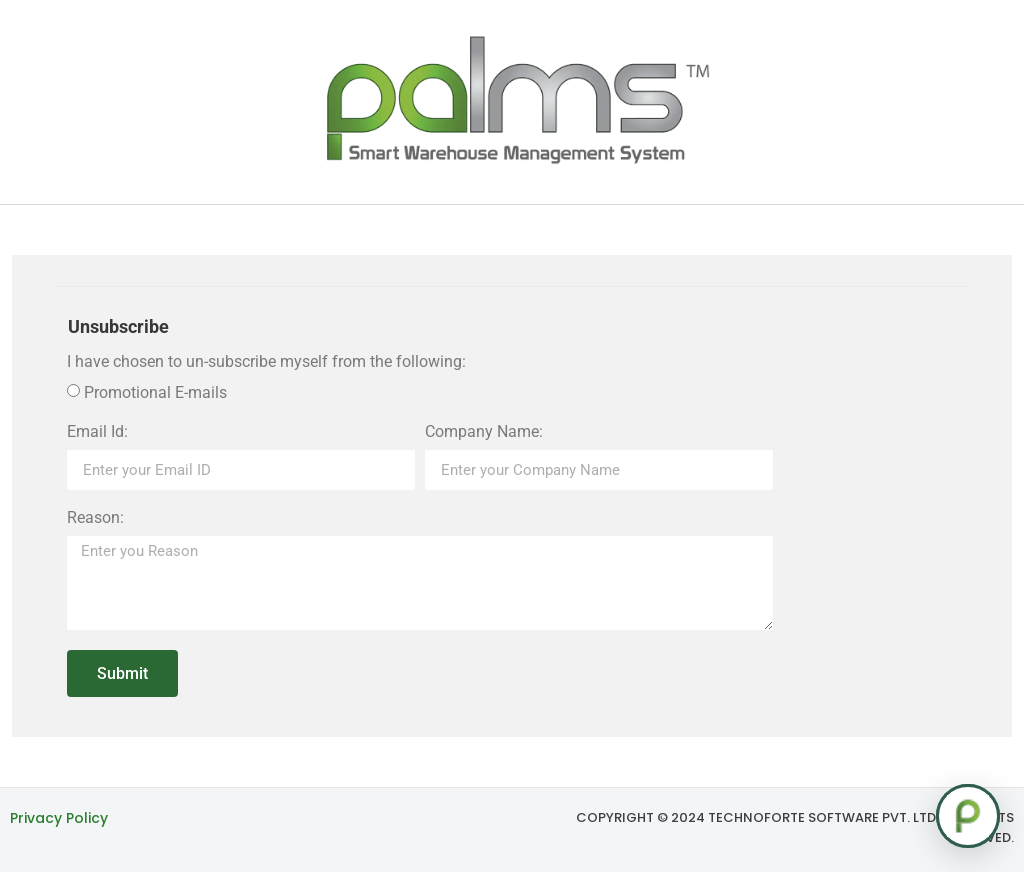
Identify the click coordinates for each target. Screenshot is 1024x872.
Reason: (95, 518)
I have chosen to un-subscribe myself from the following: (266, 362)
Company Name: (484, 432)
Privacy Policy (59, 818)
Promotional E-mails (155, 392)
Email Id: (97, 432)
